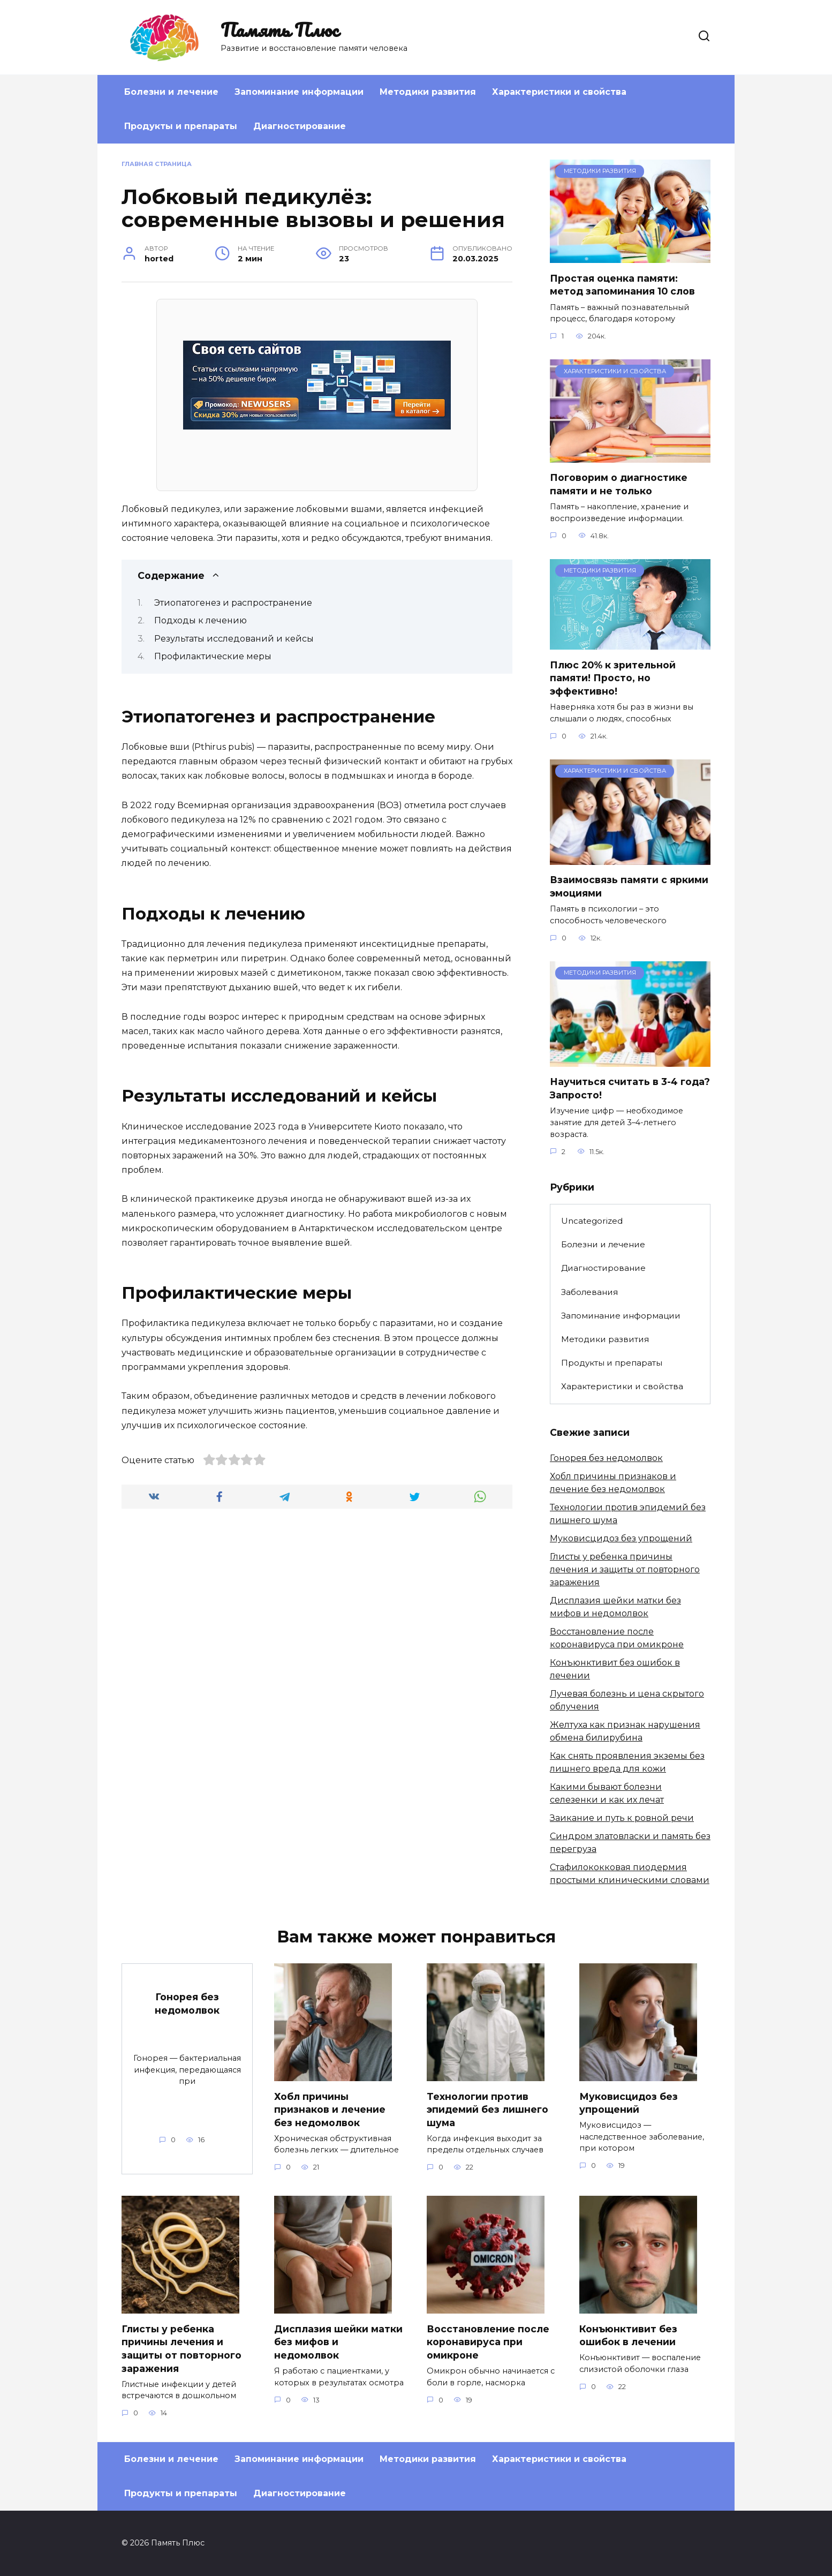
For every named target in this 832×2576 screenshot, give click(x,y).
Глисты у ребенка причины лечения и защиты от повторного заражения (625, 1569)
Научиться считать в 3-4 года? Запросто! (630, 1088)
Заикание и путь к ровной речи (622, 1818)
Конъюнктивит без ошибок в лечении (628, 2335)
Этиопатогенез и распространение (233, 603)
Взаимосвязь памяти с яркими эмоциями (629, 886)
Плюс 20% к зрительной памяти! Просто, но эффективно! (613, 677)
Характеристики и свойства (559, 92)
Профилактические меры (212, 656)
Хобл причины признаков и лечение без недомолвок (329, 2109)
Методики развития (428, 92)
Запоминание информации (299, 92)
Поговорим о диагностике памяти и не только (618, 484)
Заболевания (589, 1292)
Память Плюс (279, 29)
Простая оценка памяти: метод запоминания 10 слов (622, 284)
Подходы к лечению (200, 620)
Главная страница (157, 164)
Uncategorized (592, 1221)
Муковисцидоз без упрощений (621, 1538)
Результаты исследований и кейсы (234, 639)
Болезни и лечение (171, 92)
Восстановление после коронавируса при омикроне (488, 2342)
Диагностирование (299, 126)
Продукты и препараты (180, 126)
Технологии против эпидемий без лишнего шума (487, 2109)
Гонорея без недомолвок (606, 1458)
